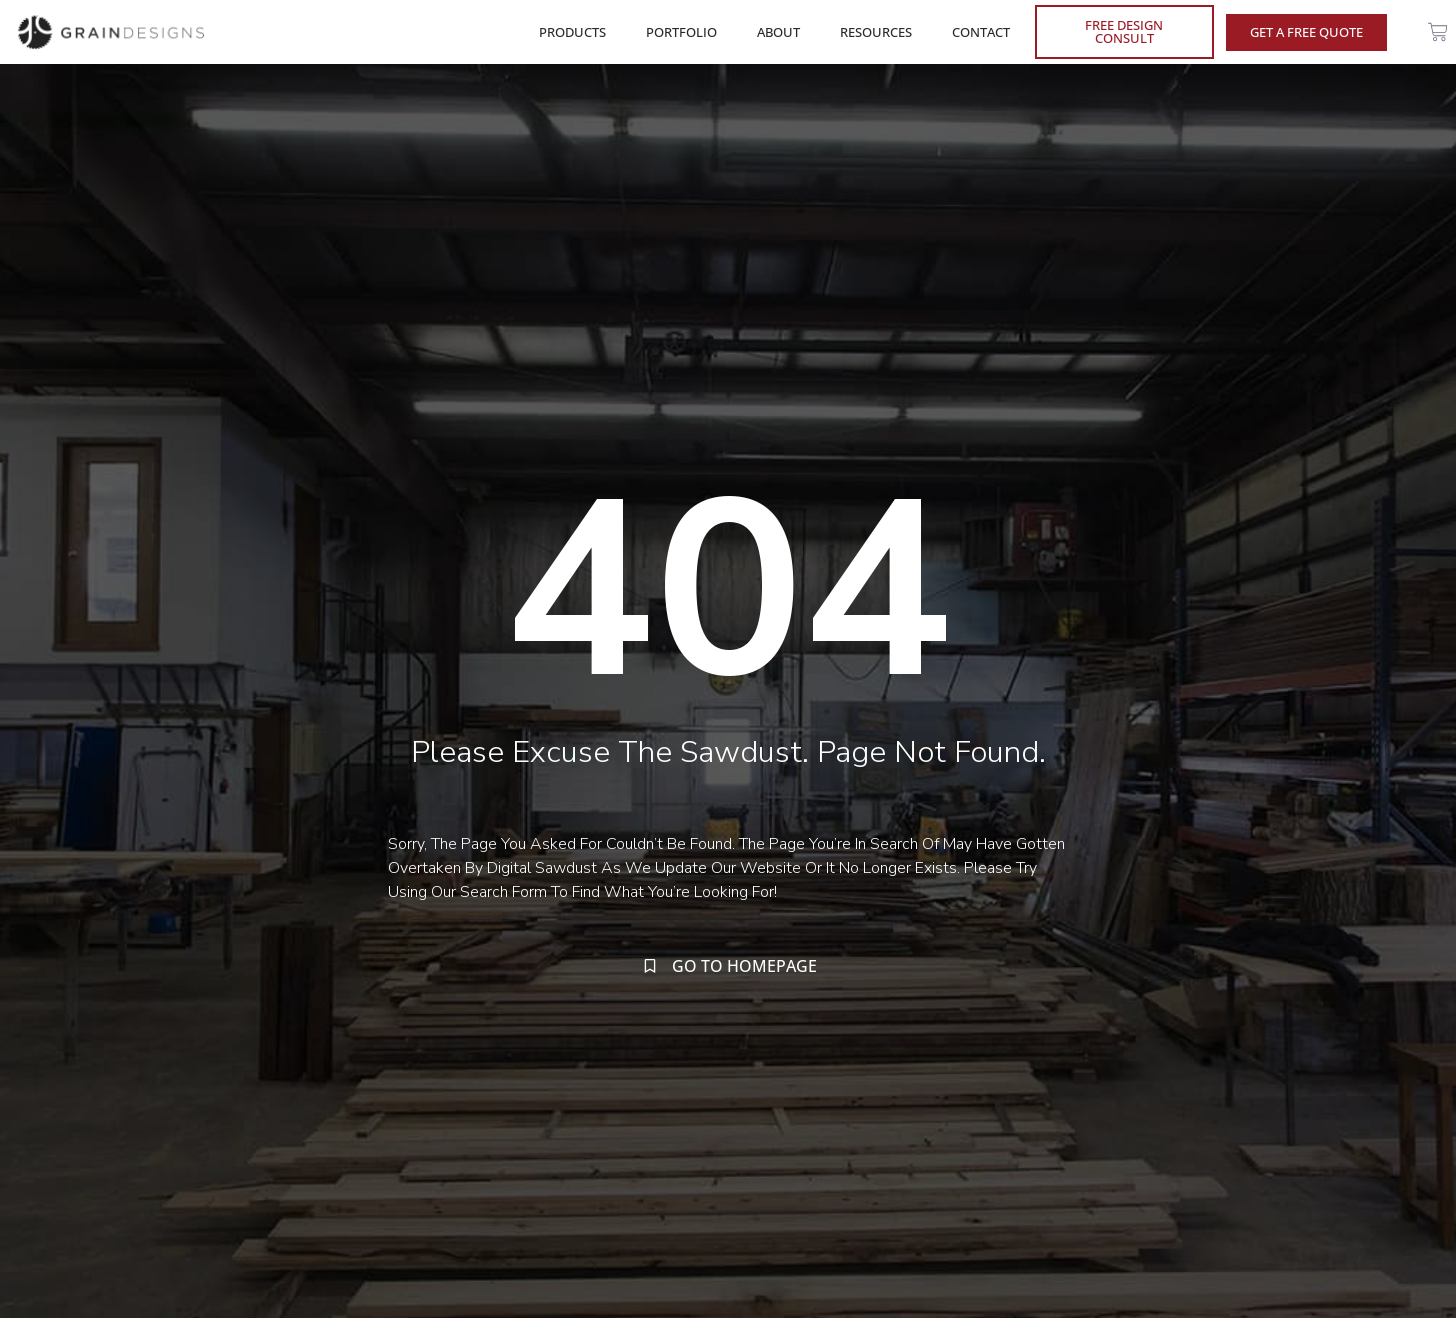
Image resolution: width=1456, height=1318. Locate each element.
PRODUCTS (577, 32)
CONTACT (981, 32)
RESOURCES (881, 32)
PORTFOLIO (686, 32)
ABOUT (783, 32)
